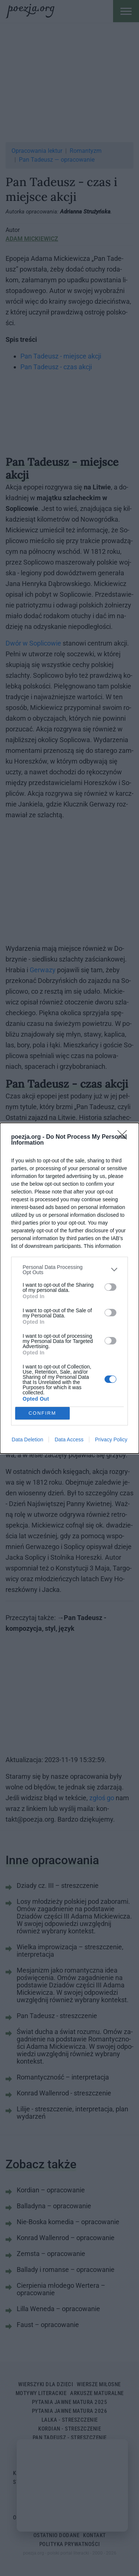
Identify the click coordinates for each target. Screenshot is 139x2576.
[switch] (110, 1287)
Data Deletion (27, 1439)
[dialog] (69, 1288)
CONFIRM (42, 1413)
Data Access (68, 1439)
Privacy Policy (111, 1439)
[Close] (125, 1137)
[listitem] (69, 1270)
